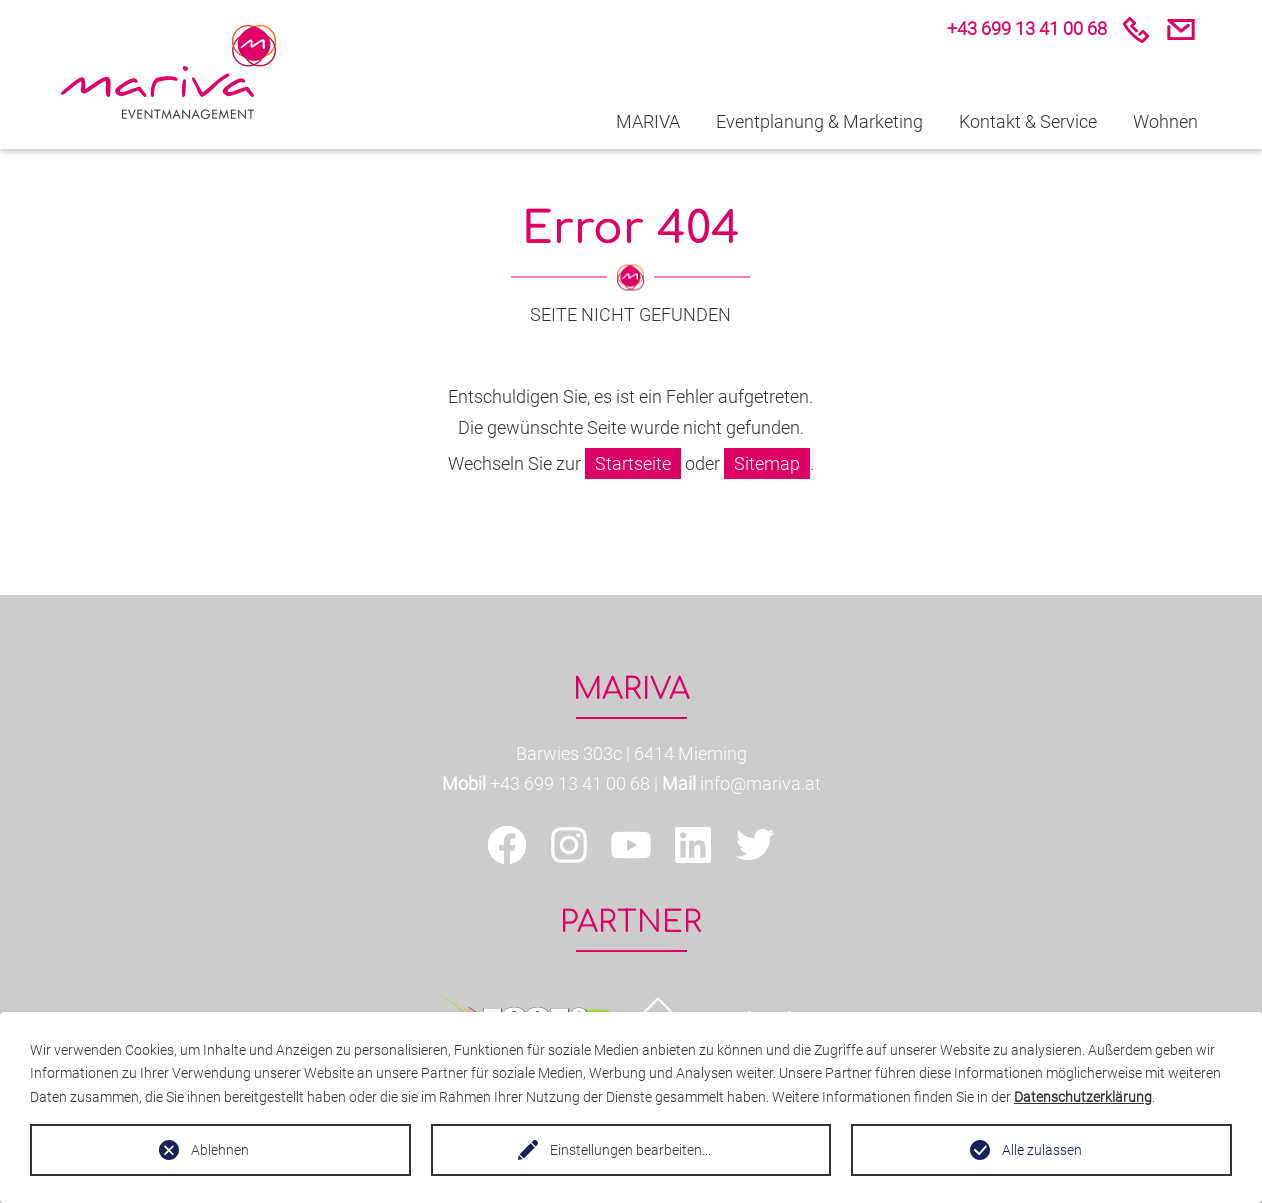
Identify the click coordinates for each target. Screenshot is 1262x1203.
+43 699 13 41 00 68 (570, 783)
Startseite (633, 463)
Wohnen (1165, 121)
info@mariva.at (760, 783)
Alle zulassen (1042, 1150)
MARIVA (648, 121)
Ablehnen (220, 1150)
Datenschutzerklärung (1083, 1097)
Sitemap (767, 463)
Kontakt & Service (1028, 121)
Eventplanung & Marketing (819, 121)
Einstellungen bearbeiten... (630, 1150)
